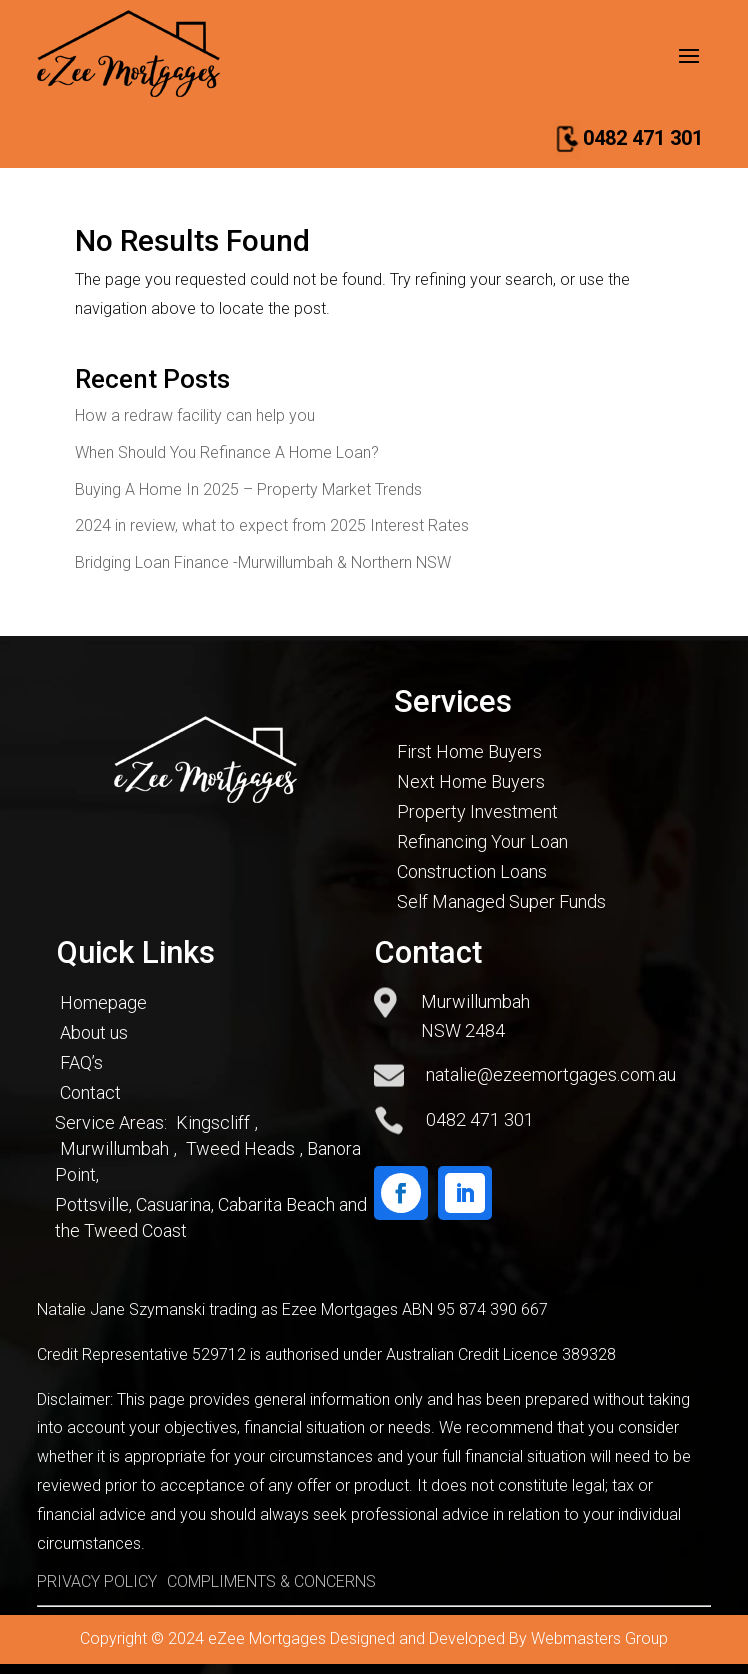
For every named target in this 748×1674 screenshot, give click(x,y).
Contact (90, 1092)
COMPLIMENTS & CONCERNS (271, 1581)
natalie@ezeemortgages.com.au (551, 1074)
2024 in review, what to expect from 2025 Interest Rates (272, 525)
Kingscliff (213, 1122)
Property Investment (477, 811)
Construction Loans (472, 871)
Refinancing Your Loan (482, 841)
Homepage (103, 1002)
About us (94, 1032)
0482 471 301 (643, 138)
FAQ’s (81, 1062)
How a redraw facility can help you (195, 415)
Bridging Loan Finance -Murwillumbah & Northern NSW (263, 562)
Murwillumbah (114, 1148)
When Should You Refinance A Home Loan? (227, 452)
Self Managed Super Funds (501, 901)
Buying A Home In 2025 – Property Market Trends (248, 489)
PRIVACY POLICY (97, 1581)
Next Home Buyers (471, 781)
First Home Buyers (469, 751)
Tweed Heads (240, 1148)
